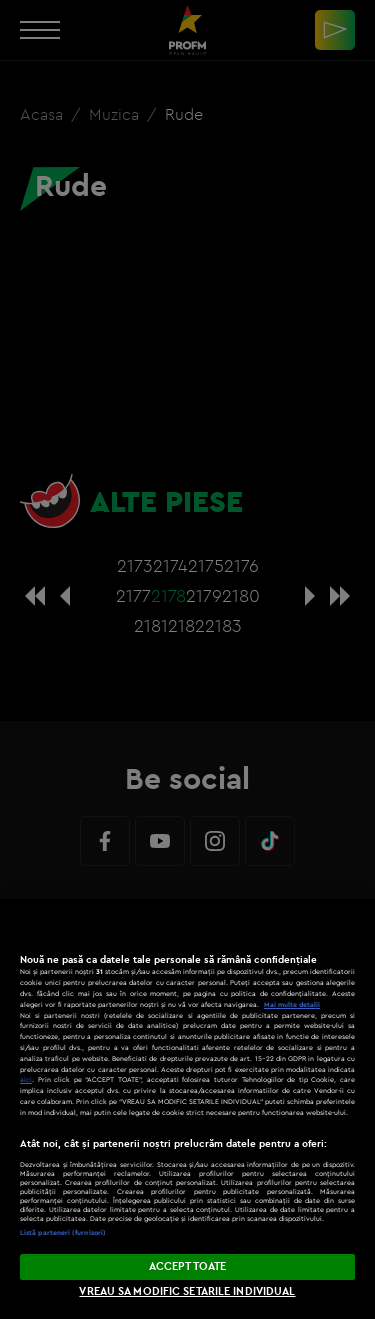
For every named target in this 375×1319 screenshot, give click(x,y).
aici (26, 1079)
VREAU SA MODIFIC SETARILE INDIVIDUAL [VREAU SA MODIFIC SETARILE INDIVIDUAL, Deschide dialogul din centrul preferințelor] (187, 1291)
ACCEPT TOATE (187, 1266)
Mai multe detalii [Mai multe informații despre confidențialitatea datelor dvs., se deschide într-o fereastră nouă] (292, 1004)
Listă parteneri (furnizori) (63, 1232)
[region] (187, 1109)
